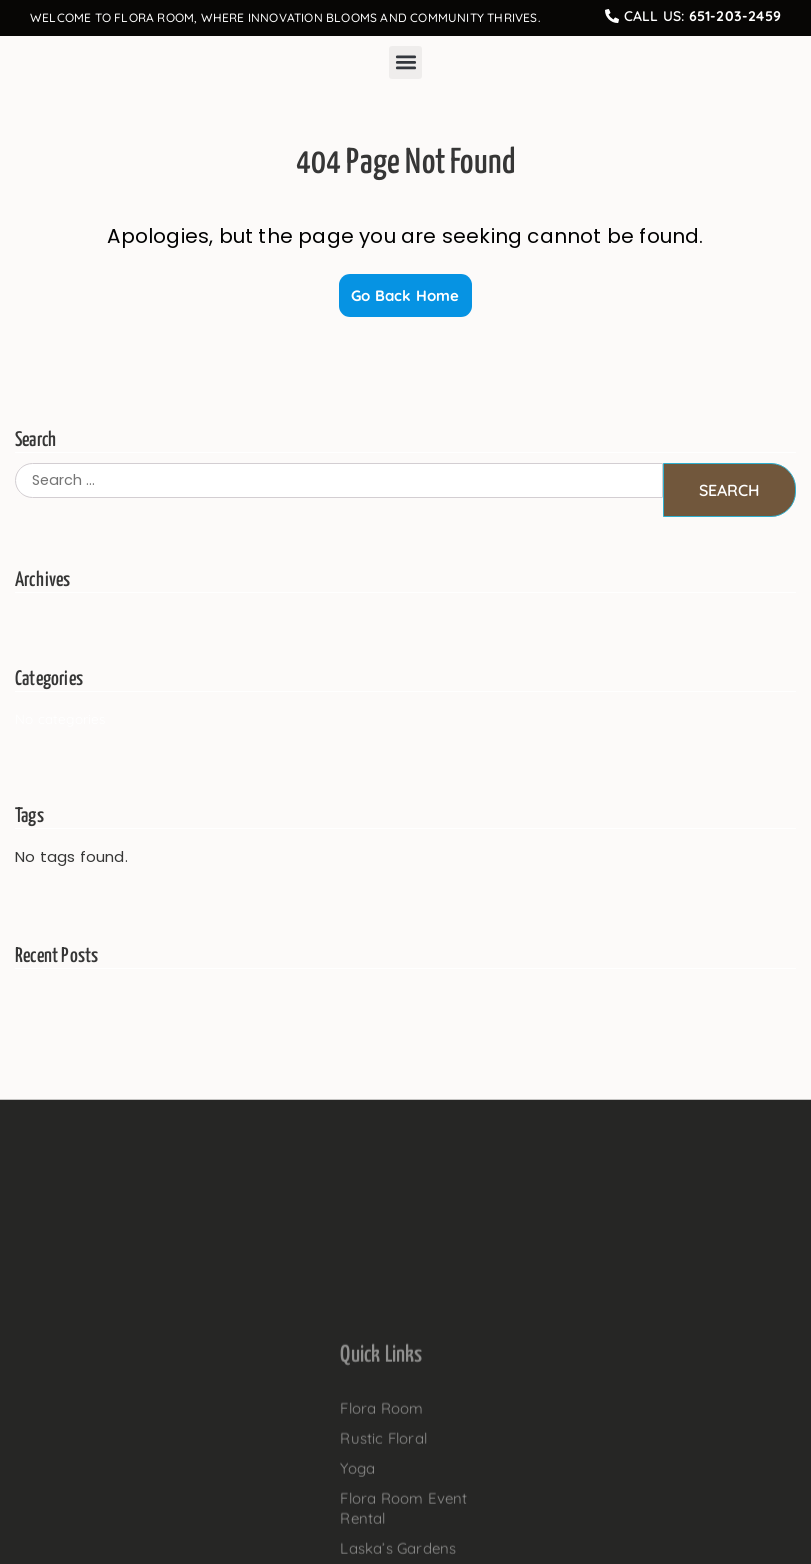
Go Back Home (405, 295)
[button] (405, 62)
